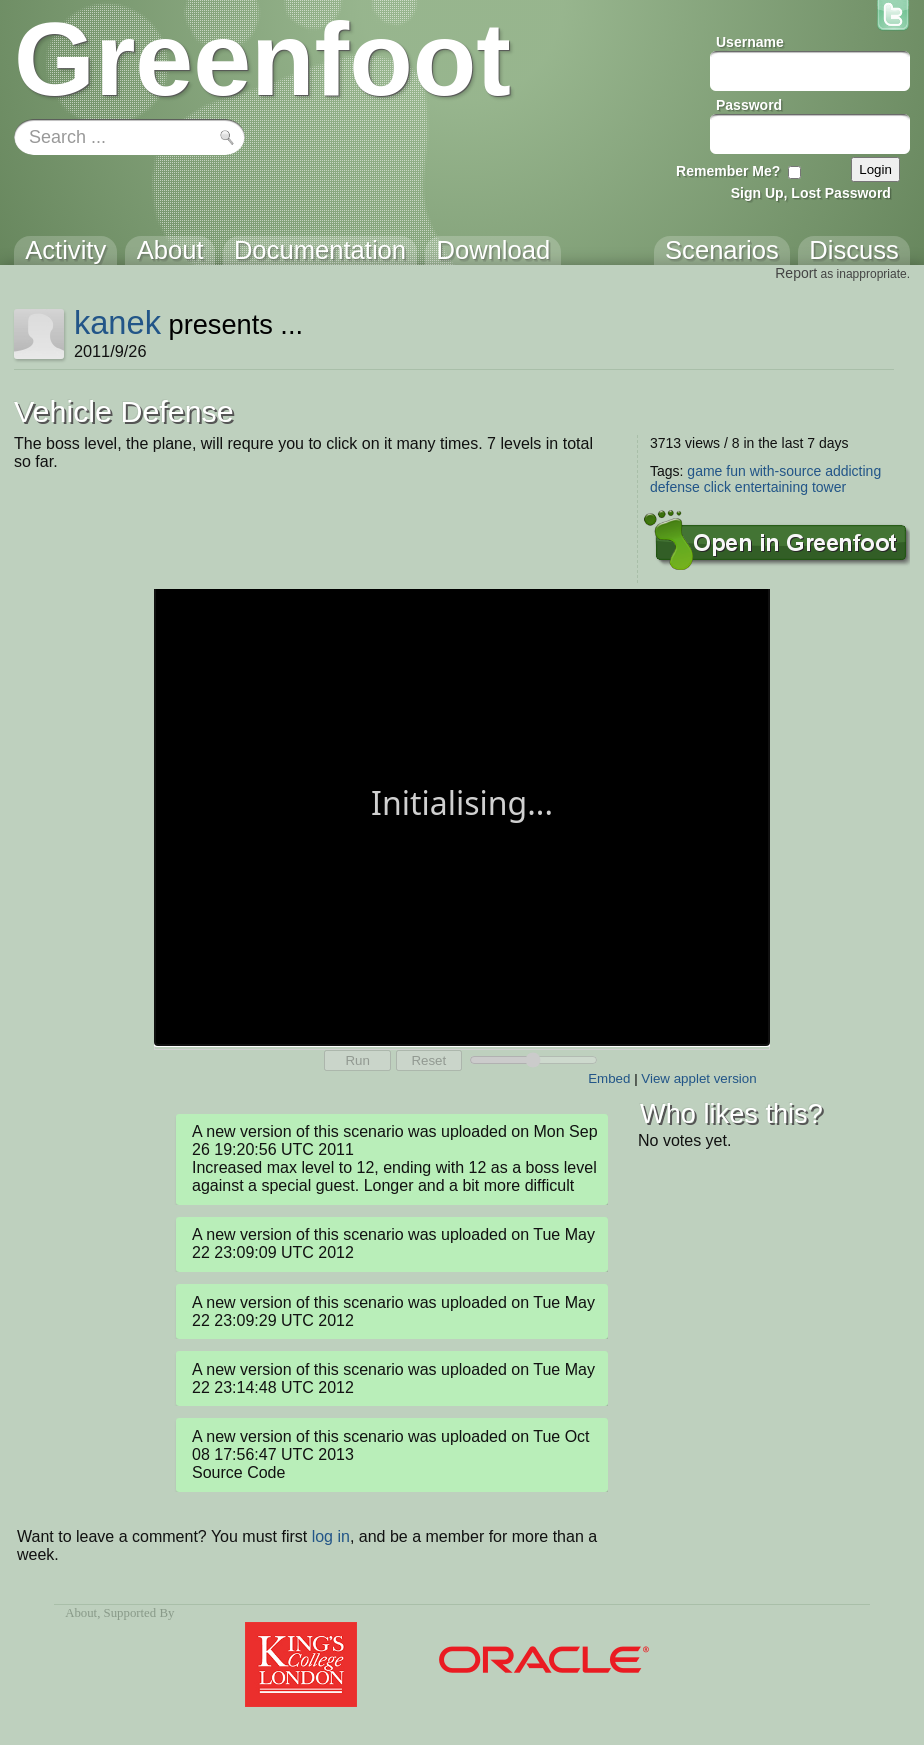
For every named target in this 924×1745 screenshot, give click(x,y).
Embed (609, 1078)
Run (357, 1060)
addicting (853, 471)
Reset (428, 1060)
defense (675, 487)
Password (749, 105)
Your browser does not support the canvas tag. (462, 815)
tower (829, 487)
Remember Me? (728, 171)
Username (750, 42)
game (704, 471)
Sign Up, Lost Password (811, 193)
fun (735, 471)
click (717, 487)
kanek (117, 322)
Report (796, 273)
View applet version (698, 1078)
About (81, 1613)
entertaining (771, 487)
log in (331, 1536)
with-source (786, 471)
